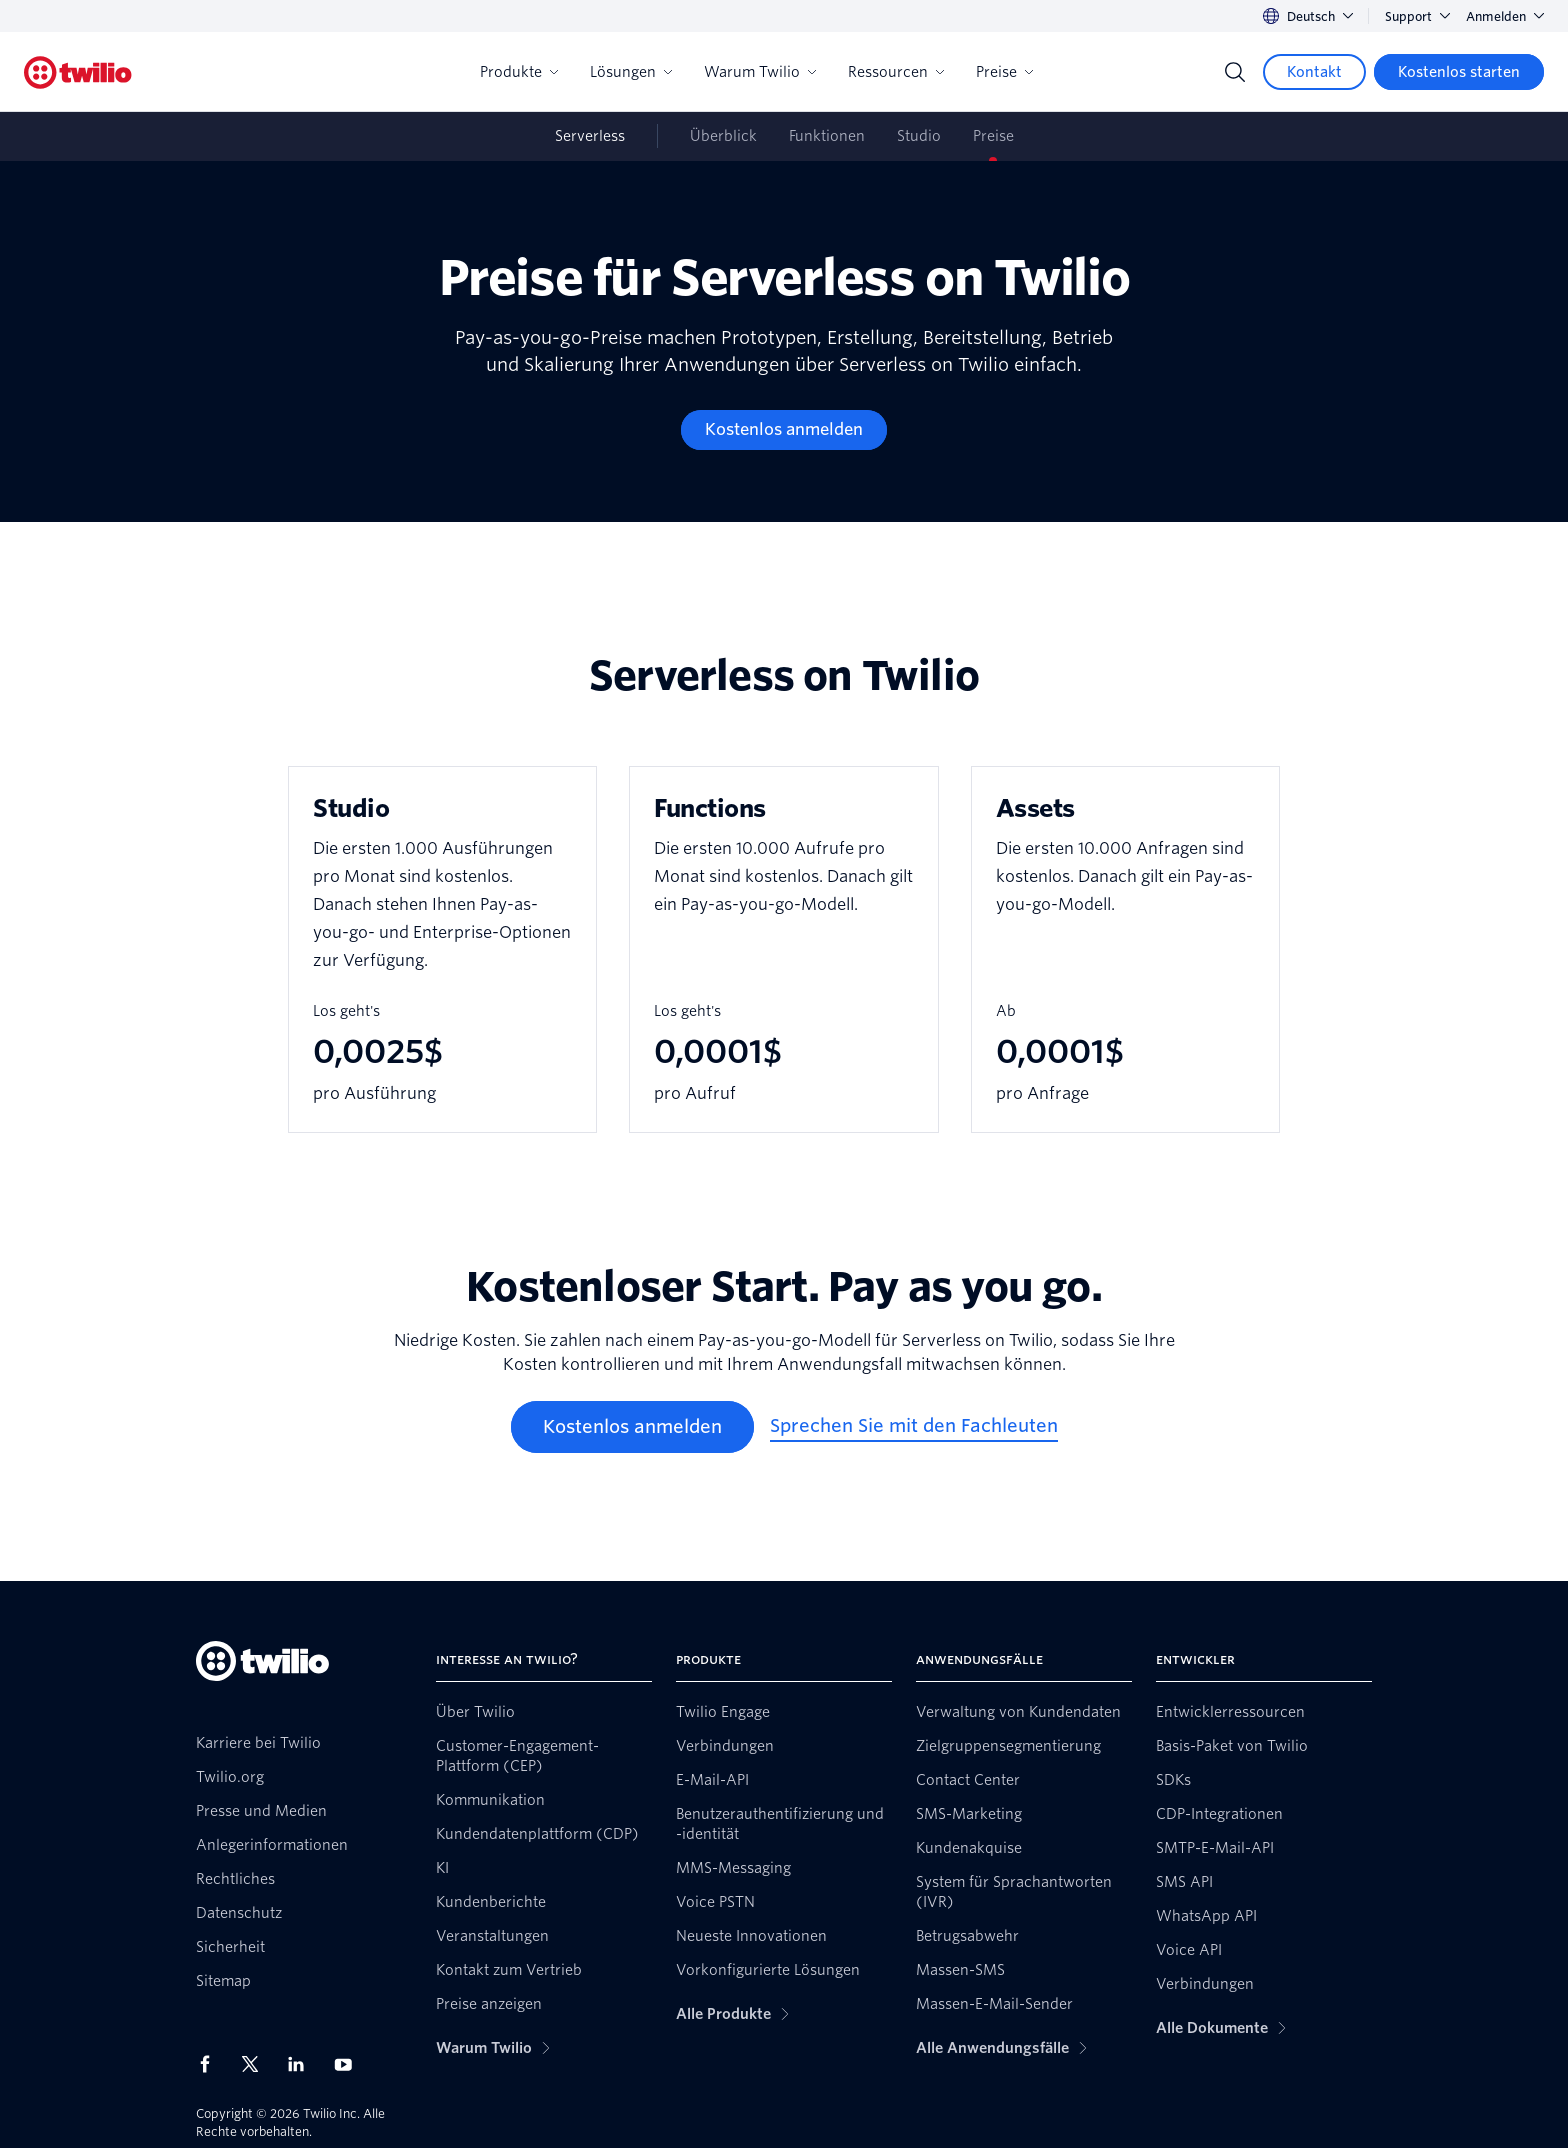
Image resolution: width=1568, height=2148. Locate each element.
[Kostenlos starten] (1459, 72)
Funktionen (827, 136)
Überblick (723, 136)
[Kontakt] (1314, 72)
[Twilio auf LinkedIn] (303, 2064)
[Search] (1235, 72)
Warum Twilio (760, 72)
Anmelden (1505, 16)
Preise (1004, 72)
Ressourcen (896, 72)
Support (1417, 16)
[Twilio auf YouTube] (349, 2063)
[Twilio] (78, 72)
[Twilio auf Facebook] (211, 2064)
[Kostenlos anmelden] (784, 430)
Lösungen (631, 72)
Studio (919, 136)
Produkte (519, 72)
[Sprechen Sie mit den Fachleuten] (914, 1427)
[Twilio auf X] (257, 2064)
